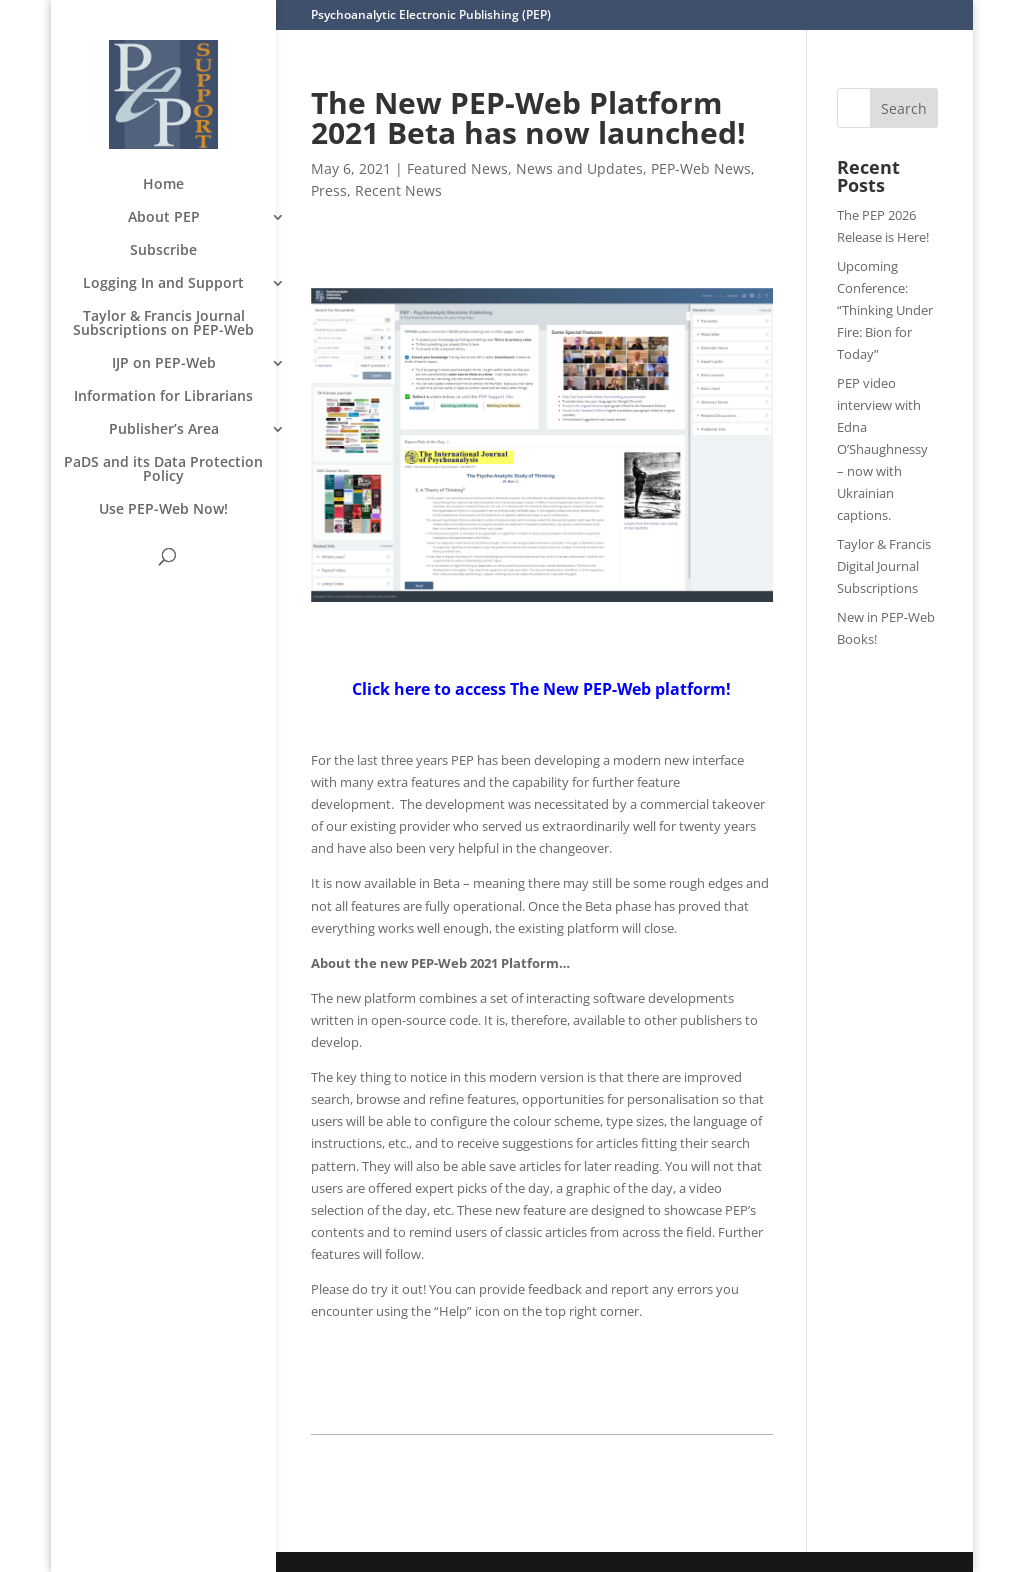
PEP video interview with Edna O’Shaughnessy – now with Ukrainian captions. (882, 449)
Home (163, 185)
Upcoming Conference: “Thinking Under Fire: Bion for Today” (885, 310)
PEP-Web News (701, 168)
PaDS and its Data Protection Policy (163, 470)
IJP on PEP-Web (164, 364)
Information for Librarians (163, 397)
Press (329, 190)
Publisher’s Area (164, 430)
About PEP (164, 218)
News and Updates (579, 168)
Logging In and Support (163, 284)
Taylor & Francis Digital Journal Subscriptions (884, 566)
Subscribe (163, 251)
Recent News (398, 190)
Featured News (457, 168)
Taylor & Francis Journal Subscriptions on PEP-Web (163, 324)
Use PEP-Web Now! (163, 510)
